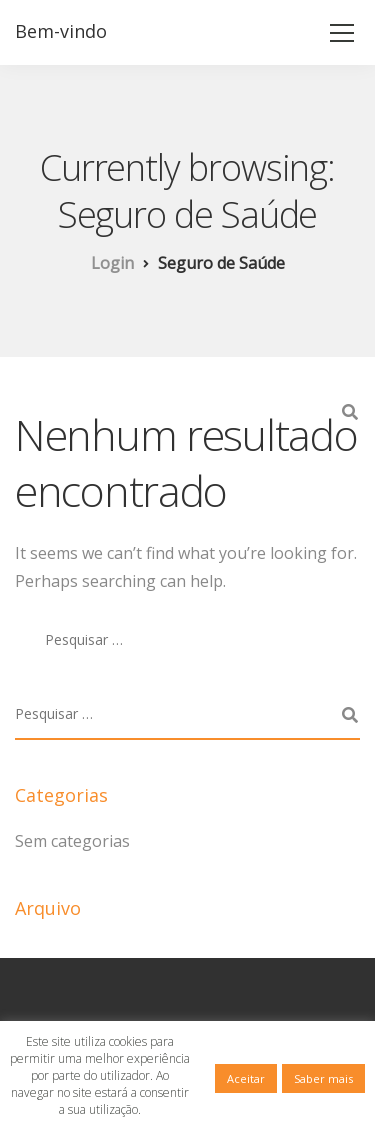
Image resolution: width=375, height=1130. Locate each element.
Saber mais (323, 1078)
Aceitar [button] (246, 1078)
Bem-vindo (61, 31)
